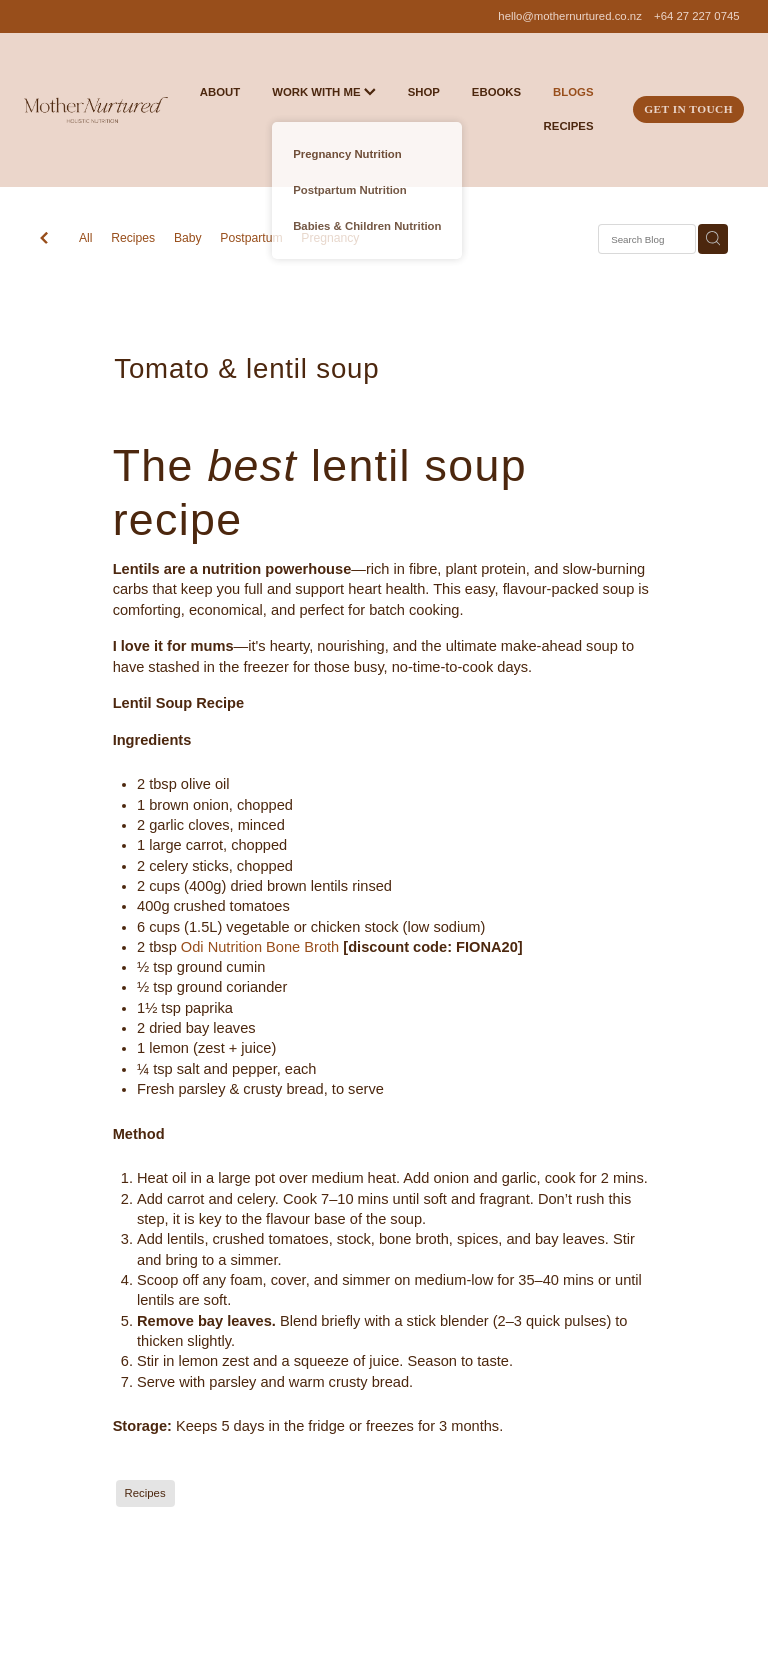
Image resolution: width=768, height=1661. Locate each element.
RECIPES (569, 126)
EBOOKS (496, 92)
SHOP (424, 92)
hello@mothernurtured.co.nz (570, 16)
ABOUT (220, 92)
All (86, 238)
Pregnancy (330, 238)
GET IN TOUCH (688, 109)
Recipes (133, 238)
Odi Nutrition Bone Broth (260, 947)
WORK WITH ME (324, 92)
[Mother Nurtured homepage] (96, 110)
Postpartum (251, 238)
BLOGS (573, 92)
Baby (188, 238)
